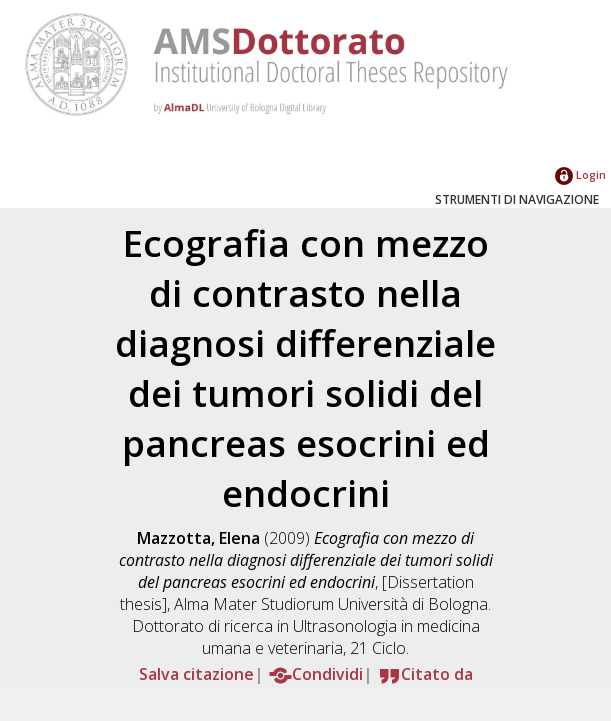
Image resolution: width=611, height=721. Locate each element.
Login (580, 174)
